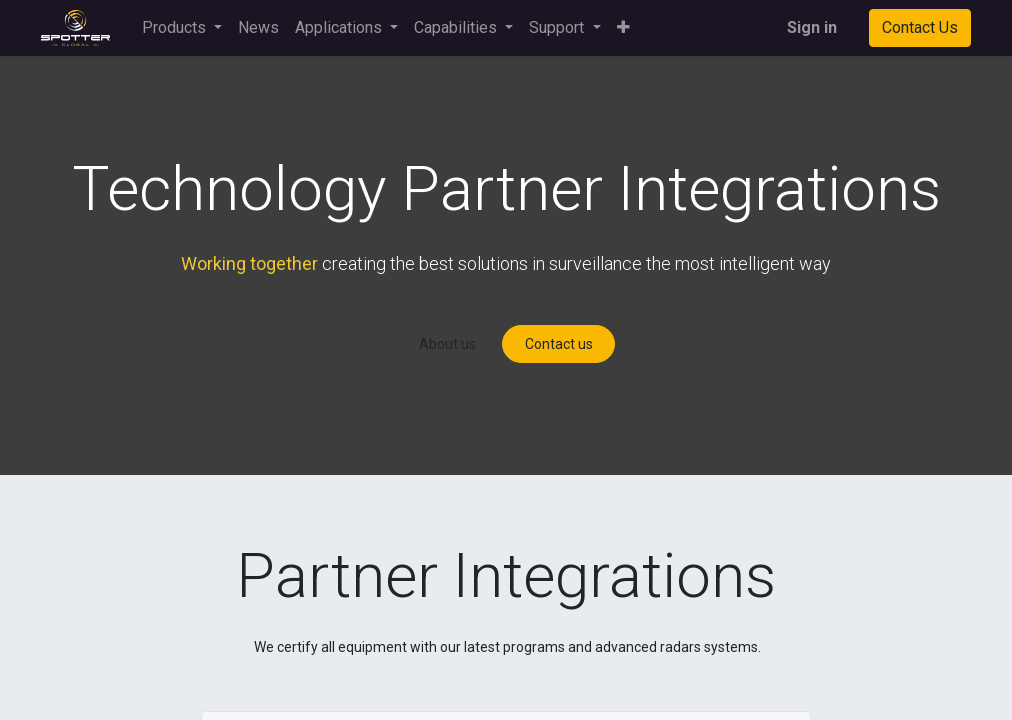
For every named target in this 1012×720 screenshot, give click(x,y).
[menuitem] (258, 28)
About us (447, 344)
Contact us (559, 344)
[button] (623, 28)
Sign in (812, 27)
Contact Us (920, 27)
